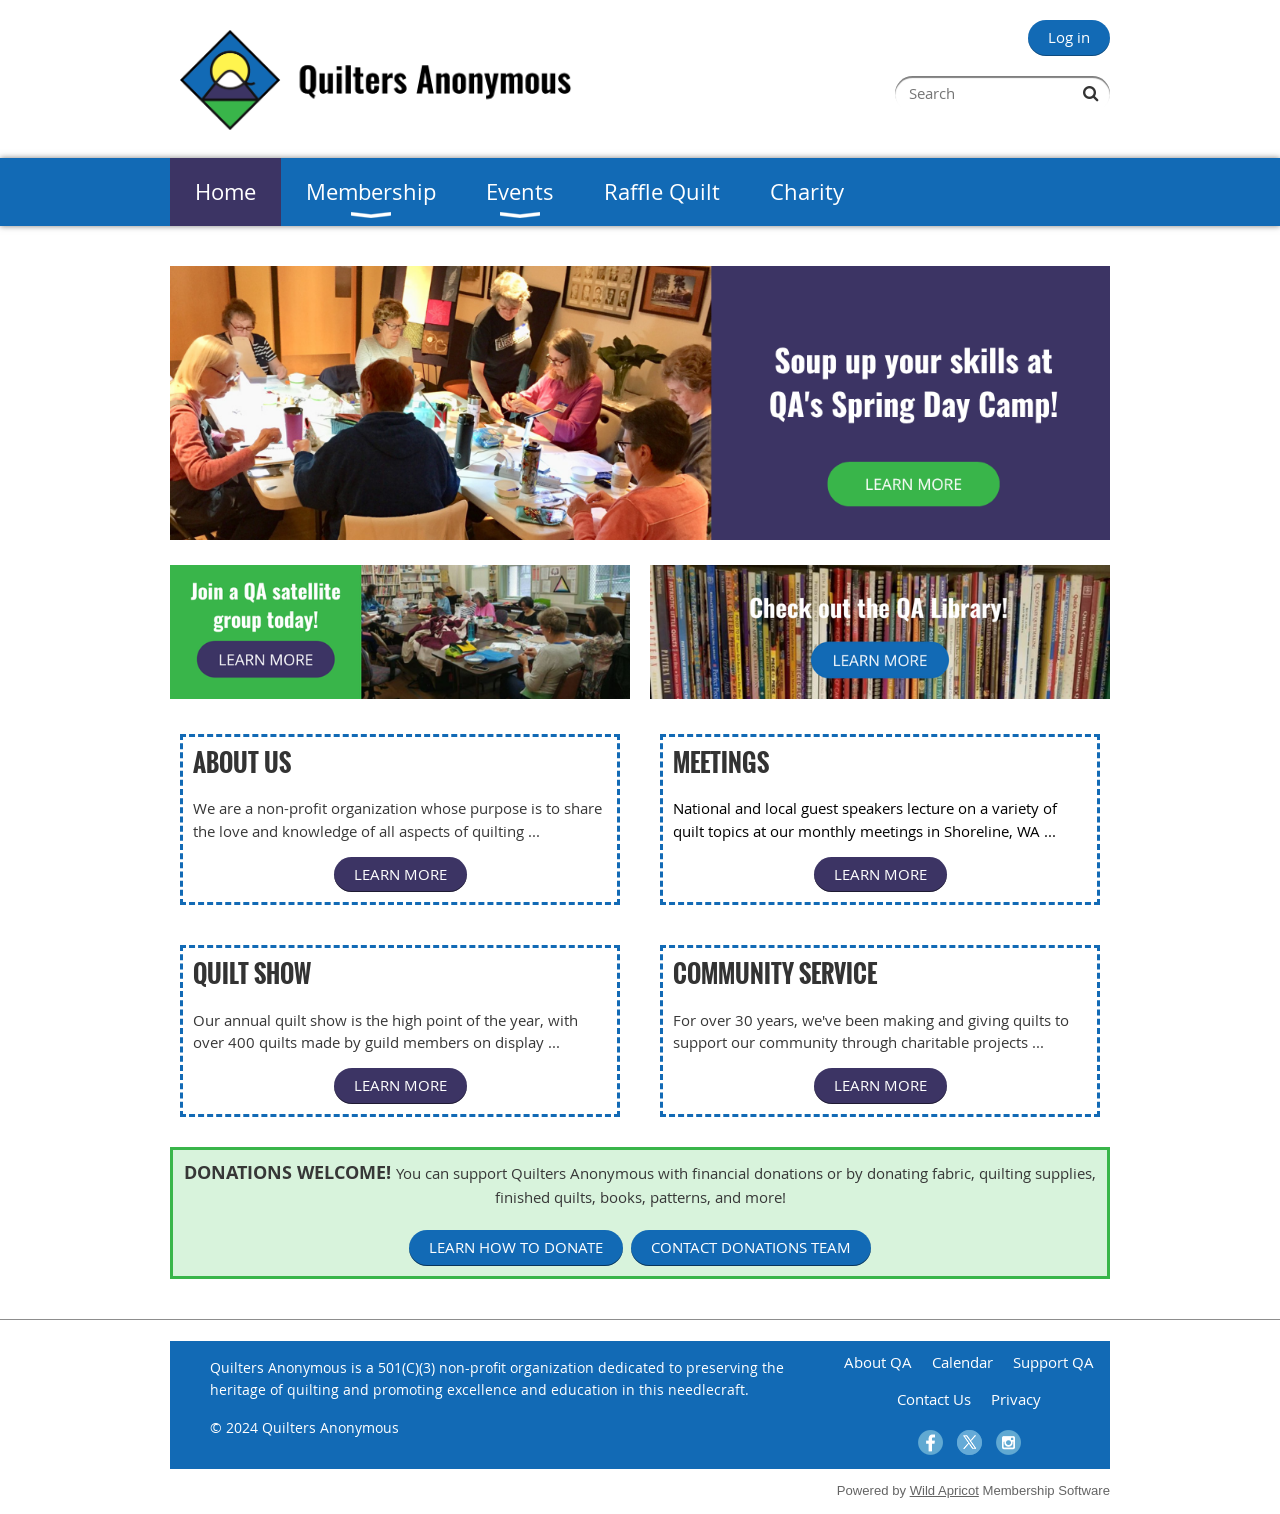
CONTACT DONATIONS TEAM (751, 1247)
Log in (1069, 37)
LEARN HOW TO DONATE (516, 1247)
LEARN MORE (400, 874)
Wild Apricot (944, 1490)
